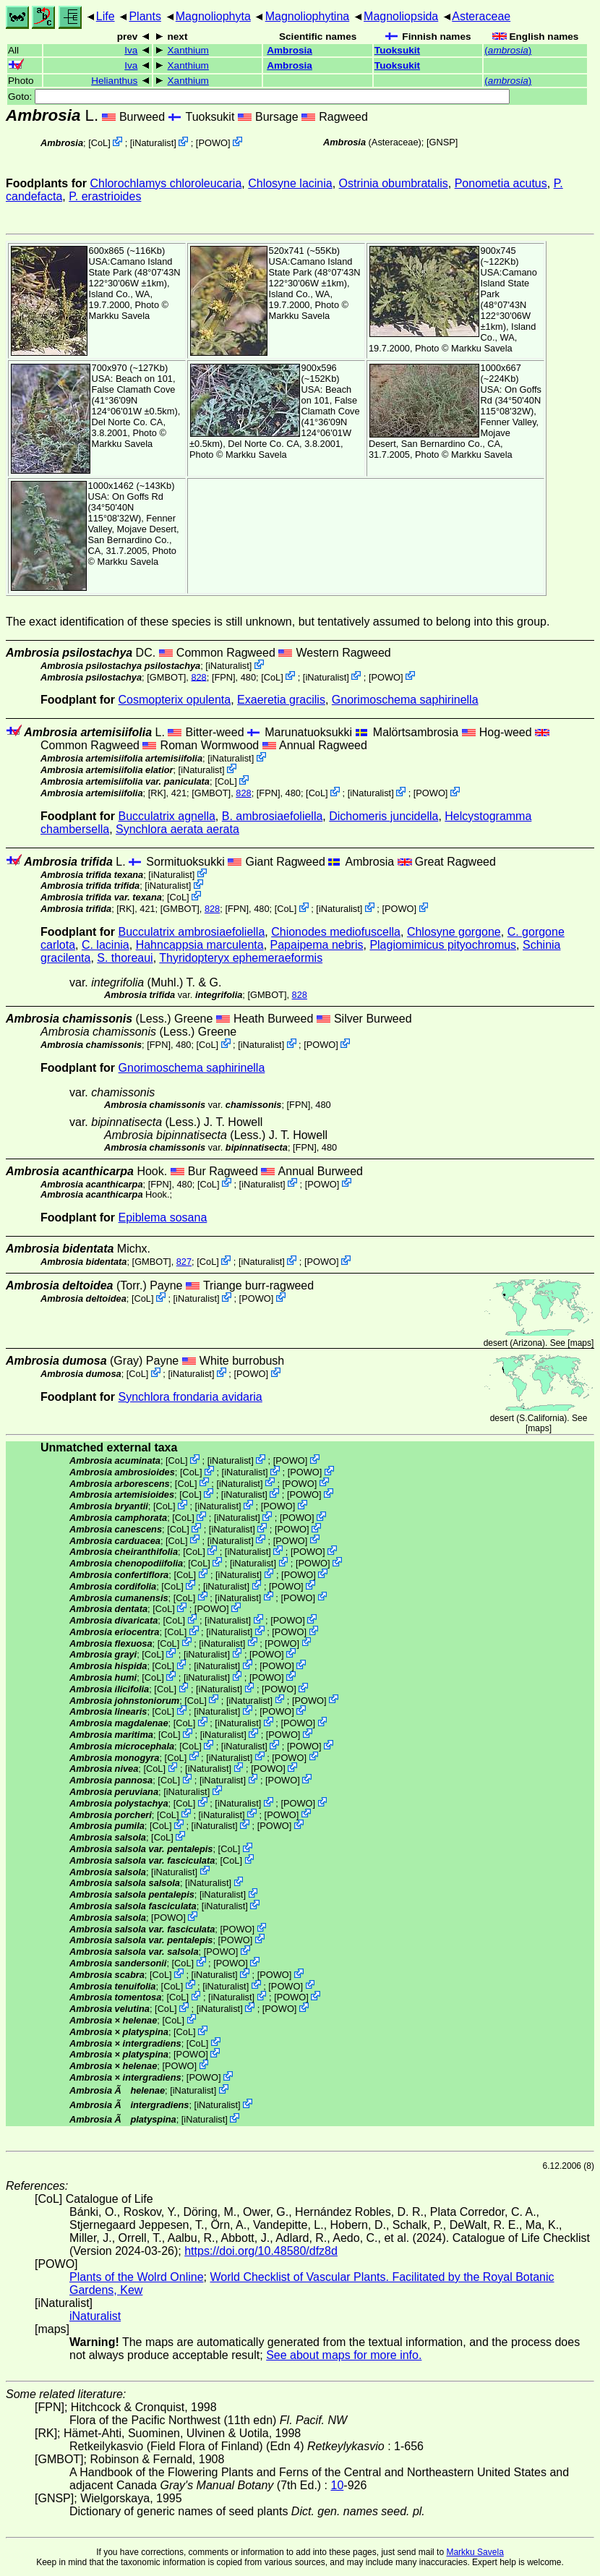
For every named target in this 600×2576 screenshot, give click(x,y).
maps (580, 1343)
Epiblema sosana (163, 1217)
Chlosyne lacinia (290, 183)
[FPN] (224, 676)
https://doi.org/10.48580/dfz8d (261, 2251)
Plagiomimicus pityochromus (442, 945)
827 (184, 1261)
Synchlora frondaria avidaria (190, 1397)
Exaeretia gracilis (281, 700)
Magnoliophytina (307, 16)
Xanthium (188, 50)
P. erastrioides (105, 196)
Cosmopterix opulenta (175, 700)
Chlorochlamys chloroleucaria (165, 183)
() (507, 50)
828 (198, 676)
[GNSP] (442, 142)
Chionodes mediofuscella (335, 932)
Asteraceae (481, 16)
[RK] (157, 793)
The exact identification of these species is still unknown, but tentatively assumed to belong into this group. (277, 621)
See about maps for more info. (343, 2355)
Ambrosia (289, 50)
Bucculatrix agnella (167, 816)
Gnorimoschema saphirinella (405, 700)
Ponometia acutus (501, 183)
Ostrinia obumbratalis (393, 183)
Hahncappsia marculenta (200, 945)
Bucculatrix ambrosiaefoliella (192, 932)
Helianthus (114, 80)
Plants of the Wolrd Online (136, 2277)
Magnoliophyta (213, 16)
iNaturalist (152, 142)
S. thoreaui (125, 958)
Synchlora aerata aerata (177, 829)
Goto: (259, 96)
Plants (144, 16)
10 (337, 2485)
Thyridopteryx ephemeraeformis (240, 958)
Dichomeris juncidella (383, 816)
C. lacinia (105, 945)
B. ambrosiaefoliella (272, 816)
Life (105, 16)
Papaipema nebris (317, 945)
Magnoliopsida (401, 16)
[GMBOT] (166, 676)
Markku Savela (474, 2552)
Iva (130, 50)
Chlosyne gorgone (454, 932)
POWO (213, 142)
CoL (99, 142)
